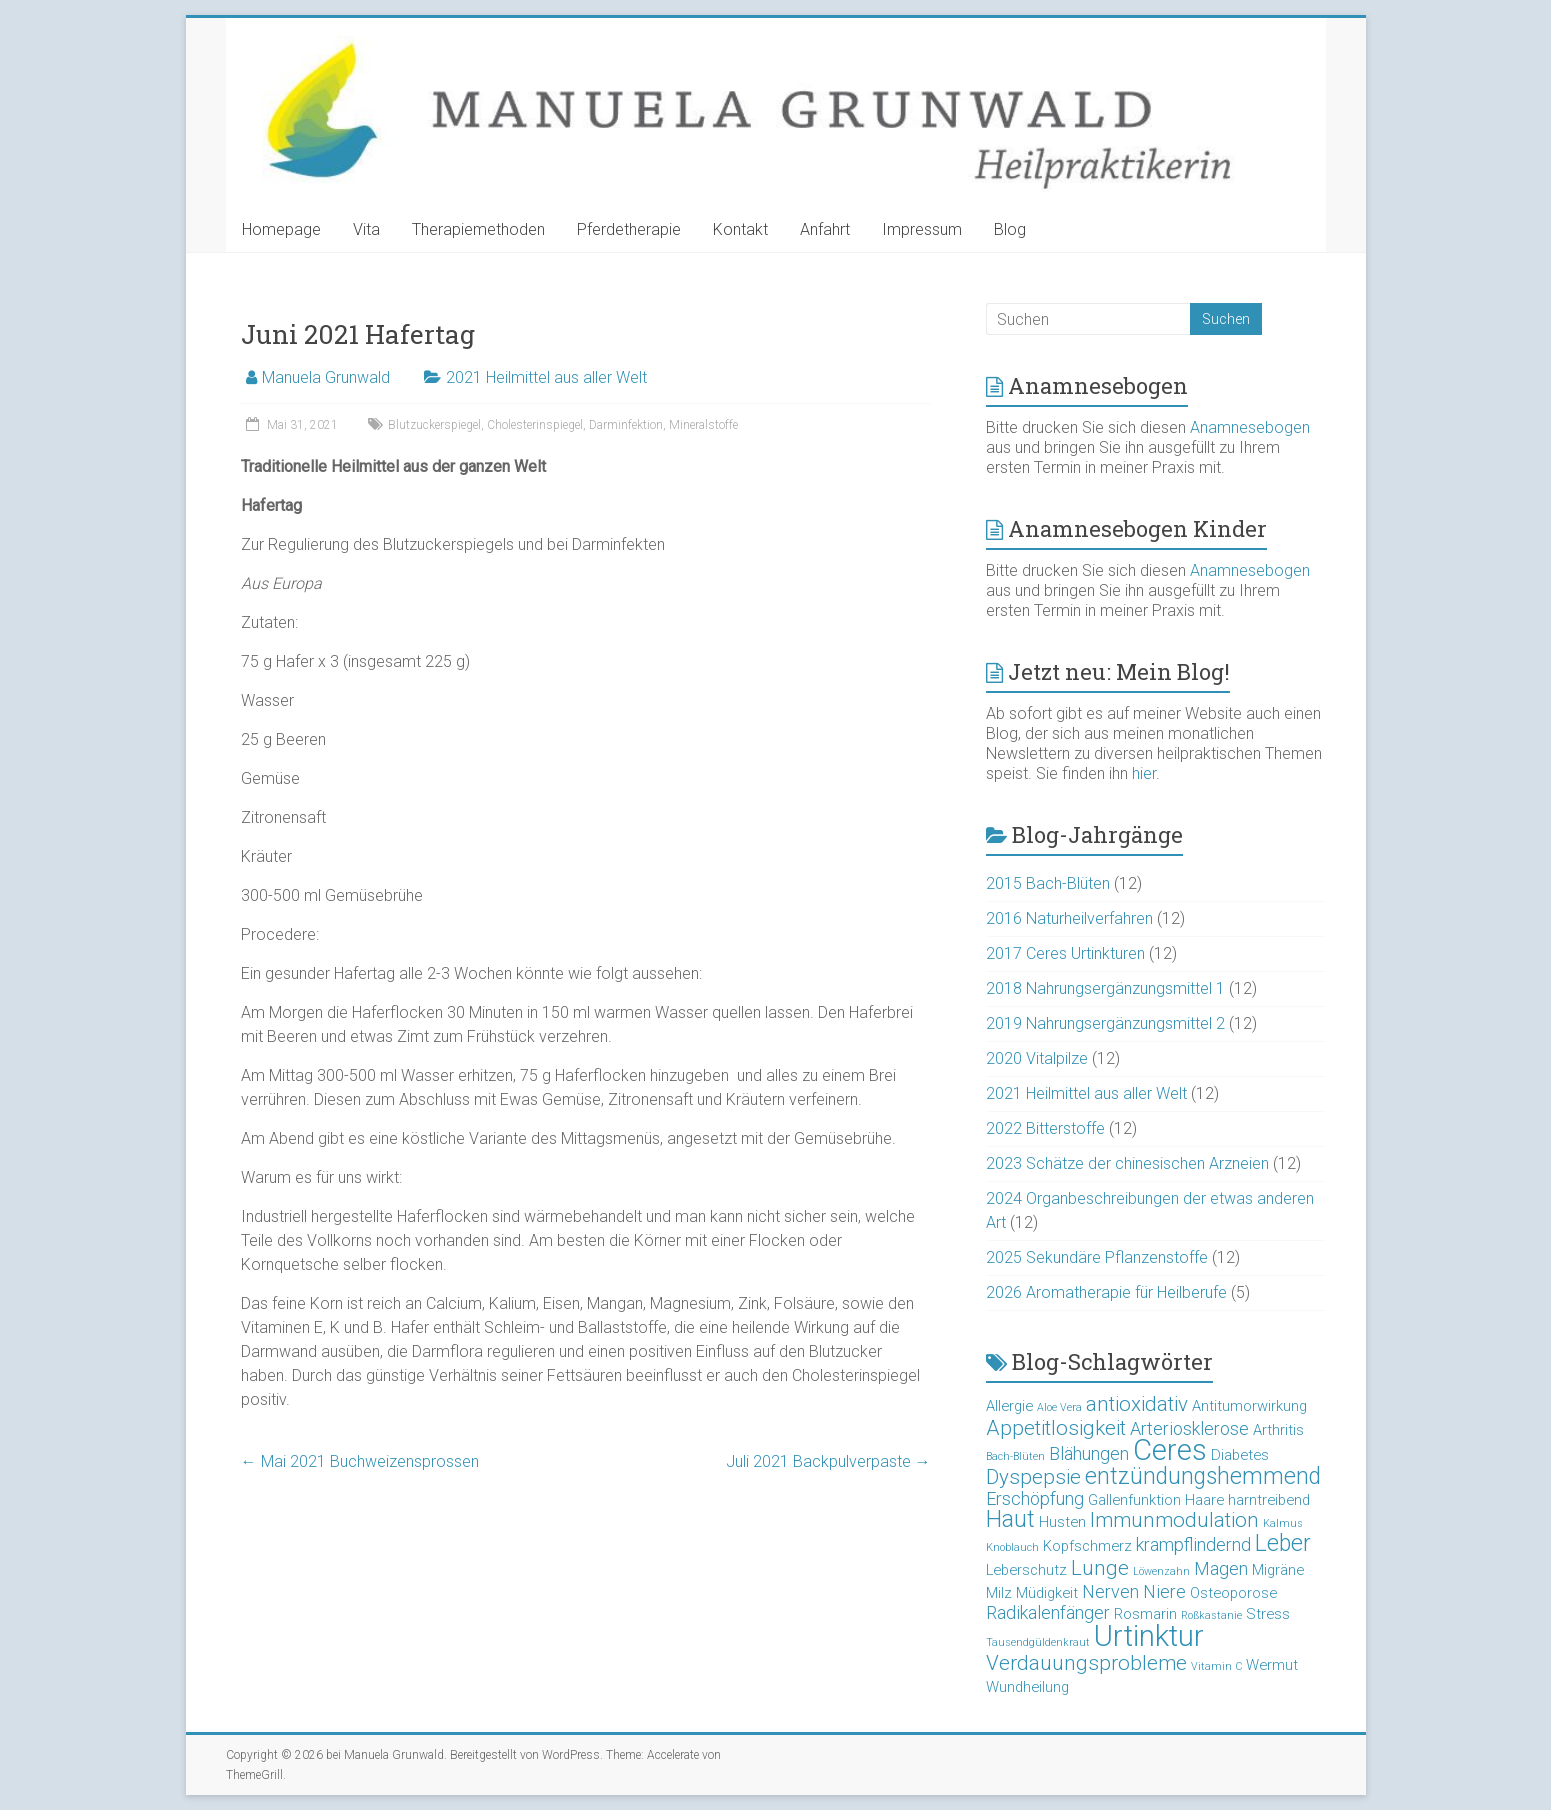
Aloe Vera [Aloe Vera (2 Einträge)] (1059, 1407)
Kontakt (740, 229)
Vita (366, 229)
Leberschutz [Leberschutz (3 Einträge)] (1026, 1570)
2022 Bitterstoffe (1045, 1128)
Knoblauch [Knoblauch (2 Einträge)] (1012, 1547)
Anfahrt (825, 229)
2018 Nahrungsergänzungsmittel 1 (1105, 988)
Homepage (281, 229)
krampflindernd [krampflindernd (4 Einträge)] (1193, 1544)
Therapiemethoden (478, 229)
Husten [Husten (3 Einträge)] (1062, 1522)
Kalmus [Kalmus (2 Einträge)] (1283, 1523)
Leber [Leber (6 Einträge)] (1283, 1543)
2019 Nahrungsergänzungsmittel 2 (1105, 1023)
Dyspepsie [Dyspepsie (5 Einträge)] (1033, 1477)
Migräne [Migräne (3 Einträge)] (1278, 1570)
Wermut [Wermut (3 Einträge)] (1272, 1665)
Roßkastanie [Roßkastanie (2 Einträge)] (1211, 1615)
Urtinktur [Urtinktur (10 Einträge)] (1149, 1636)
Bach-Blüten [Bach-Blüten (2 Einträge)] (1015, 1456)
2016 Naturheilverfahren (1069, 918)
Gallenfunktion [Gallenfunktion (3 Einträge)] (1134, 1500)
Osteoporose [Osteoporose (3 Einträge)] (1233, 1593)
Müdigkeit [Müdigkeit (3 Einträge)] (1047, 1593)
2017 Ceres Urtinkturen (1065, 953)
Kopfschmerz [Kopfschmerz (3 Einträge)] (1087, 1546)
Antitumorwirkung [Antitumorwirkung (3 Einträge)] (1249, 1406)
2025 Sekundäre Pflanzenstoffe (1097, 1257)
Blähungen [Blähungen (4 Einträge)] (1089, 1453)
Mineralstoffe (703, 425)
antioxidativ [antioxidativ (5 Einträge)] (1137, 1404)
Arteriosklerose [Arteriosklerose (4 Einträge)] (1189, 1428)
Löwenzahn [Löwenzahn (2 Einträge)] (1161, 1571)
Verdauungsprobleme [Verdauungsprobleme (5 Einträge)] (1086, 1663)
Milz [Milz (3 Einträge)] (999, 1593)
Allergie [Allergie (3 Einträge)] (1009, 1406)
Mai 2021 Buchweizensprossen (360, 1461)
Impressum (922, 229)
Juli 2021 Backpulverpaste (828, 1461)
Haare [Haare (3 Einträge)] (1204, 1500)
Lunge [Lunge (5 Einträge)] (1100, 1568)
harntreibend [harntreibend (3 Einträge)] (1269, 1500)
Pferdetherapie (629, 229)
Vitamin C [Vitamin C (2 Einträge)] (1216, 1666)
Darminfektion (626, 425)
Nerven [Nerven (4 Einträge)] (1110, 1591)
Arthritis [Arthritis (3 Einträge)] (1278, 1430)
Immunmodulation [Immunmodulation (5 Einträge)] (1174, 1520)
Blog (1010, 229)
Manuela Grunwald (326, 377)
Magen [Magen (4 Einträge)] (1221, 1568)
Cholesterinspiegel (535, 425)
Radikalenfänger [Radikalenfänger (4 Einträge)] (1048, 1612)
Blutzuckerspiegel (434, 425)
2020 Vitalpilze (1037, 1058)
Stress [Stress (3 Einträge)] (1268, 1614)
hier (1144, 773)
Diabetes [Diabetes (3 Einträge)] (1240, 1455)
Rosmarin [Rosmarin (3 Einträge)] (1145, 1614)
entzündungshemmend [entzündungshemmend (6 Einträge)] (1203, 1476)
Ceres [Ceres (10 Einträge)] (1170, 1450)
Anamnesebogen (1250, 427)
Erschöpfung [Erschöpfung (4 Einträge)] (1035, 1498)
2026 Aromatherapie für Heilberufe (1106, 1292)
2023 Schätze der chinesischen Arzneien (1127, 1163)
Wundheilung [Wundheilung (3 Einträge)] (1027, 1687)
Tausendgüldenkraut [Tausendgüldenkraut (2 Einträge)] (1038, 1642)
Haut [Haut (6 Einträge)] (1010, 1519)
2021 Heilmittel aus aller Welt (546, 377)
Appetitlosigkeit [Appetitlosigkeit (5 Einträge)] (1056, 1428)
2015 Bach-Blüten (1048, 883)
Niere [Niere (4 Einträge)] (1164, 1591)
